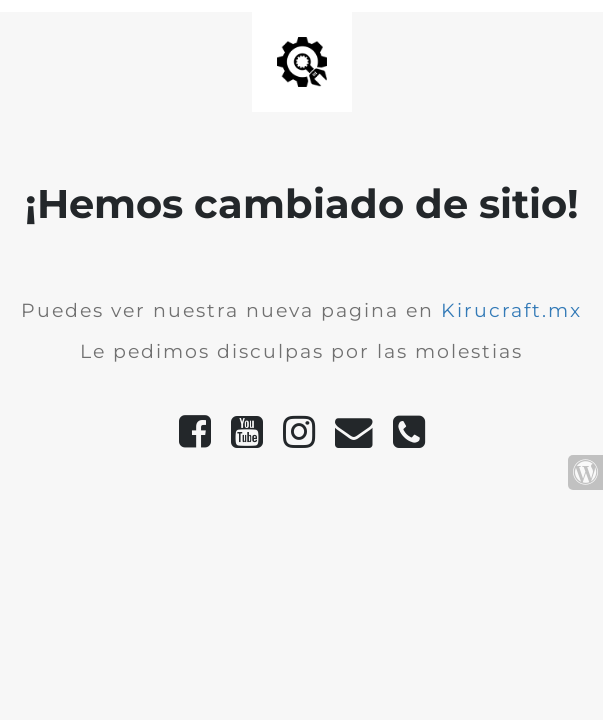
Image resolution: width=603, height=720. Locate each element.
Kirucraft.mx (511, 310)
